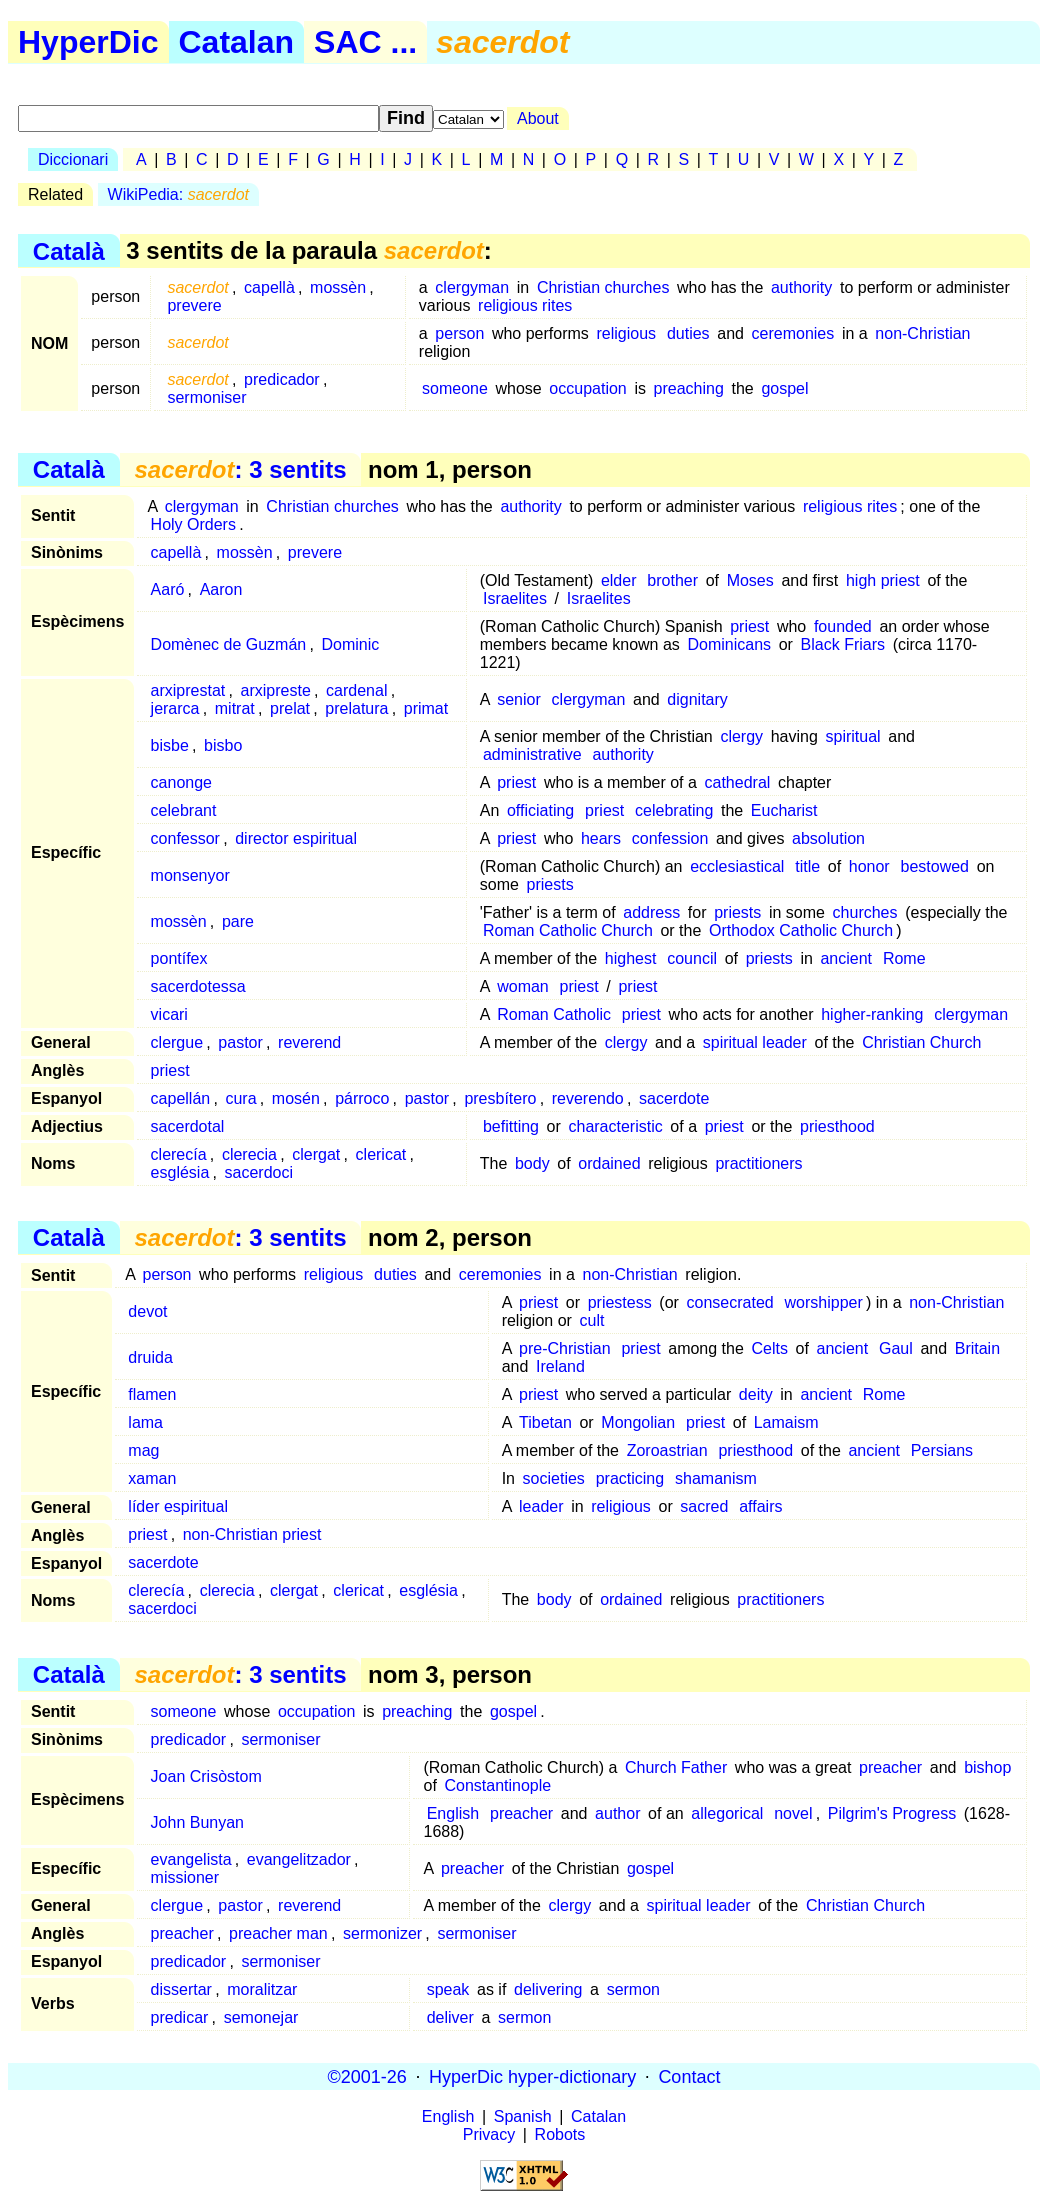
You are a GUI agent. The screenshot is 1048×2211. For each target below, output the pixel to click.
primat (426, 708)
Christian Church (921, 1042)
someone (455, 388)
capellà (269, 287)
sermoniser (206, 397)
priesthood (837, 1126)
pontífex (179, 958)
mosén (296, 1098)
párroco (362, 1098)
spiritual (852, 736)
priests (550, 884)
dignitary (697, 699)
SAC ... (365, 42)
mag (143, 1450)
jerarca (175, 708)
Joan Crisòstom (206, 1776)
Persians (942, 1450)
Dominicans (729, 644)
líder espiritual (178, 1506)
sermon (633, 1989)
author (617, 1813)
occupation (587, 388)
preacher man (278, 1933)
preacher (890, 1767)
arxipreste (276, 690)
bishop (987, 1767)
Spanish (523, 2116)
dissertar (181, 1989)
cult (592, 1320)
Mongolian (638, 1422)
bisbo (223, 745)
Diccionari (73, 159)
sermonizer (382, 1933)
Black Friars (843, 644)
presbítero (500, 1098)
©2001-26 (367, 2076)
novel (793, 1813)
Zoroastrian (667, 1450)
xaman (152, 1478)
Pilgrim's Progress (892, 1813)
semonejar (261, 2017)
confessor (185, 838)
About (538, 118)
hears (601, 838)
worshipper (824, 1302)
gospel (784, 388)
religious (626, 333)
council (692, 958)
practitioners (758, 1163)
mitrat (235, 708)
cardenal (356, 690)
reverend (309, 1042)
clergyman (472, 287)
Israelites (515, 598)
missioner (185, 1877)
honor (869, 866)
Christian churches (603, 287)
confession (670, 838)
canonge (181, 782)
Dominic (350, 644)
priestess (620, 1302)
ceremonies (793, 333)
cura (240, 1098)
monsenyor (190, 875)
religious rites (525, 305)
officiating (540, 810)
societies (554, 1478)
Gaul (896, 1348)
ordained (609, 1163)
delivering (548, 1989)
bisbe (170, 745)
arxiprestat (188, 690)
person (459, 333)
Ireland (560, 1366)
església (180, 1172)
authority (801, 287)
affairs (760, 1506)
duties (688, 333)
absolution (828, 838)
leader (541, 1506)
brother (672, 580)
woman (523, 986)
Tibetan (545, 1422)
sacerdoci (259, 1172)
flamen (152, 1394)
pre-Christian (565, 1348)
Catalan (237, 42)
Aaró (168, 589)
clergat (316, 1154)
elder (619, 580)
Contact (689, 2076)
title (807, 866)
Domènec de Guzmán (229, 644)
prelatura (356, 708)
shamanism (716, 1478)
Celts (769, 1348)
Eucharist (784, 810)
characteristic (615, 1126)
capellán (181, 1098)
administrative (532, 754)
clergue (177, 1042)
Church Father (676, 1767)
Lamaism (786, 1422)
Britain (977, 1348)
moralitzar (262, 1989)
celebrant (184, 810)
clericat (381, 1154)
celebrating (674, 810)
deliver (450, 2017)
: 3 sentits (240, 469)
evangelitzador (299, 1859)
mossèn (338, 287)
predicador (282, 379)
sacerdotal (188, 1126)
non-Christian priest (252, 1534)
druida (150, 1357)
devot (147, 1311)
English (453, 1813)
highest (631, 958)
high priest (883, 580)
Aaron (221, 589)
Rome (904, 958)
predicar (180, 2017)
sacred (704, 1506)
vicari (169, 1014)
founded (843, 626)
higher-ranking (872, 1014)
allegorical (727, 1813)
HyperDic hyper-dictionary (532, 2076)
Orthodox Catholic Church (801, 930)
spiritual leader (755, 1042)
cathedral (738, 782)
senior (519, 699)
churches (865, 912)
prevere (194, 305)
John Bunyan (197, 1822)
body (532, 1163)
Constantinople (497, 1785)
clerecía (179, 1154)
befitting (511, 1126)
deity (756, 1394)
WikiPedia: (178, 194)
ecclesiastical (737, 866)
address (651, 912)
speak (448, 1989)
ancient (846, 958)
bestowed (935, 866)
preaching (689, 388)
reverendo (588, 1098)
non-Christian (922, 333)
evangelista (191, 1859)
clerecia (249, 1154)
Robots (560, 2134)
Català (69, 250)
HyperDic (88, 42)
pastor (240, 1042)
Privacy (489, 2134)
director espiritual (296, 838)
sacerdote (674, 1098)
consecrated (730, 1302)
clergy (741, 736)
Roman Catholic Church (568, 930)
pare (238, 921)
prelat (290, 708)
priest (749, 626)
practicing (630, 1478)
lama (145, 1422)
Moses (750, 580)
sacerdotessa (198, 986)
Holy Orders (193, 524)
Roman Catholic (554, 1014)
